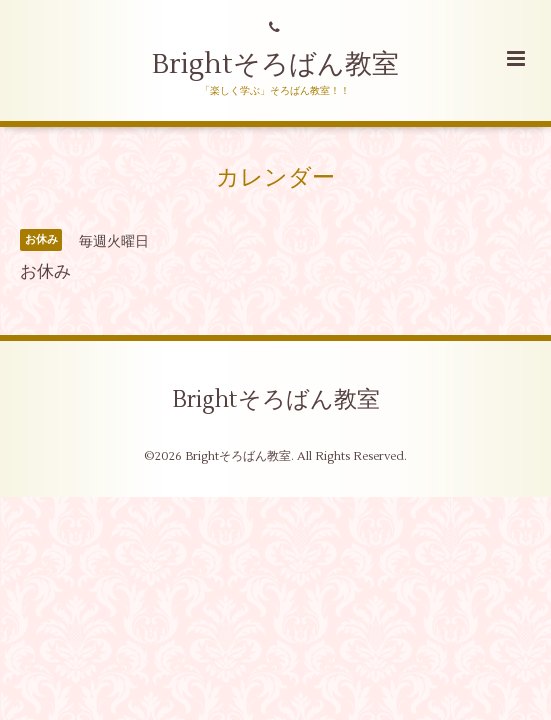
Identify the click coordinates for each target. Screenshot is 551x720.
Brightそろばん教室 (275, 64)
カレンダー (275, 178)
